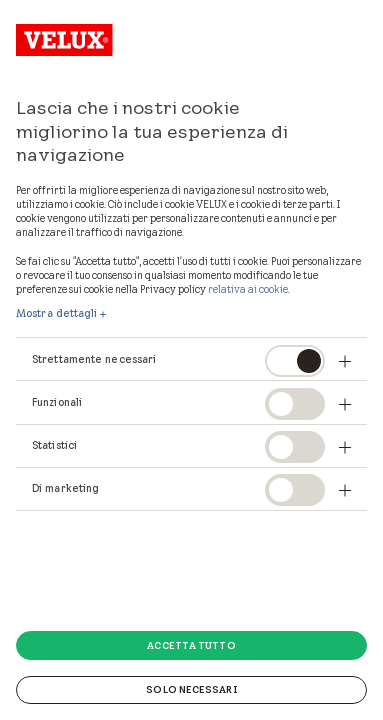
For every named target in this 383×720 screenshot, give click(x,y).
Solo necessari (191, 689)
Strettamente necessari (94, 359)
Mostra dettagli (57, 313)
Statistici (54, 445)
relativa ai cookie (248, 289)
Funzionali (57, 402)
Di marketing (65, 488)
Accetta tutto (191, 645)
